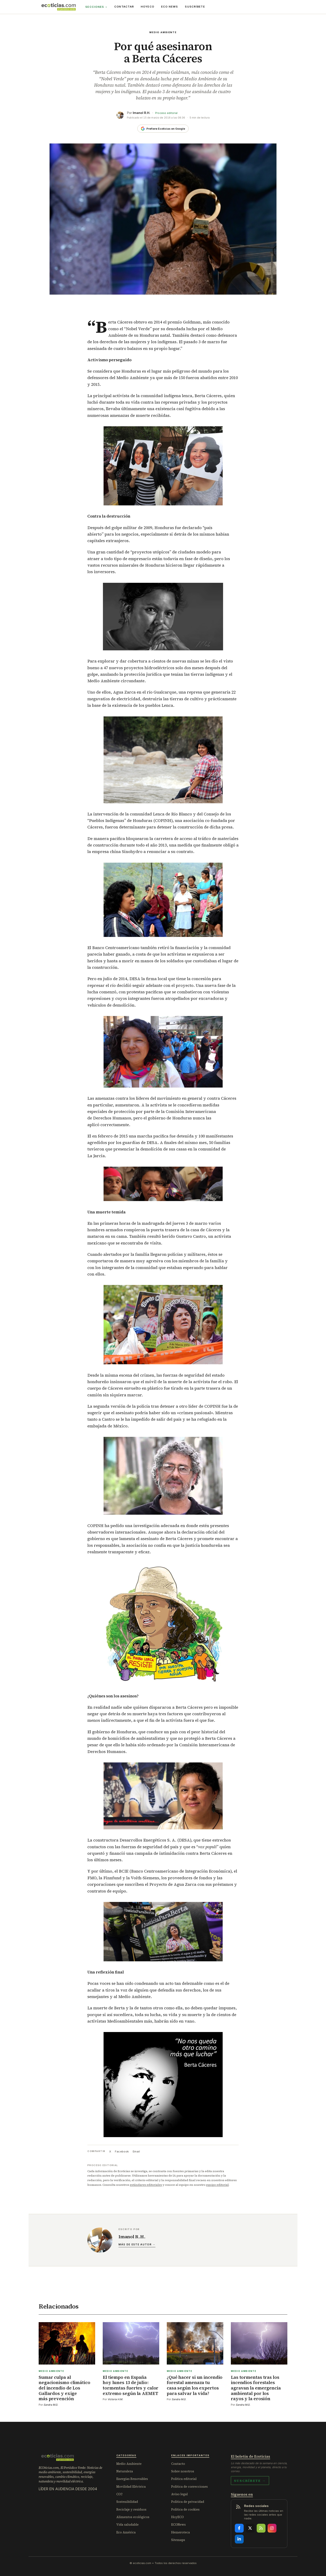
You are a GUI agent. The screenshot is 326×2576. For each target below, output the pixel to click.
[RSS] (261, 2528)
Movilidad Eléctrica (131, 2486)
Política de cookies (185, 2509)
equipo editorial (217, 2185)
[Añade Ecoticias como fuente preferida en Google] (163, 129)
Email (136, 2151)
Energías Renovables (132, 2479)
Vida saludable (127, 2524)
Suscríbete (195, 6)
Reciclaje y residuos (131, 2509)
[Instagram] (272, 2528)
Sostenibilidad (127, 2501)
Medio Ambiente (163, 32)
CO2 (119, 2494)
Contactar (124, 6)
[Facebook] (239, 2528)
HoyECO (147, 6)
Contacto (178, 2463)
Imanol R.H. (141, 113)
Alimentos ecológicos (132, 2517)
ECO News (169, 6)
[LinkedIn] (239, 2539)
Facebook (122, 2151)
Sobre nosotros (182, 2471)
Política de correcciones (189, 2486)
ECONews (178, 2524)
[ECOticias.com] (59, 7)
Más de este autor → (136, 2244)
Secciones (96, 6)
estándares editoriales (146, 2185)
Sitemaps (178, 2540)
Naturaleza (124, 2471)
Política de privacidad (187, 2501)
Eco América (126, 2532)
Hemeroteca (180, 2532)
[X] (250, 2528)
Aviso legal (179, 2494)
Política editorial (184, 2479)
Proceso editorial (166, 113)
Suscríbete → (250, 2480)
